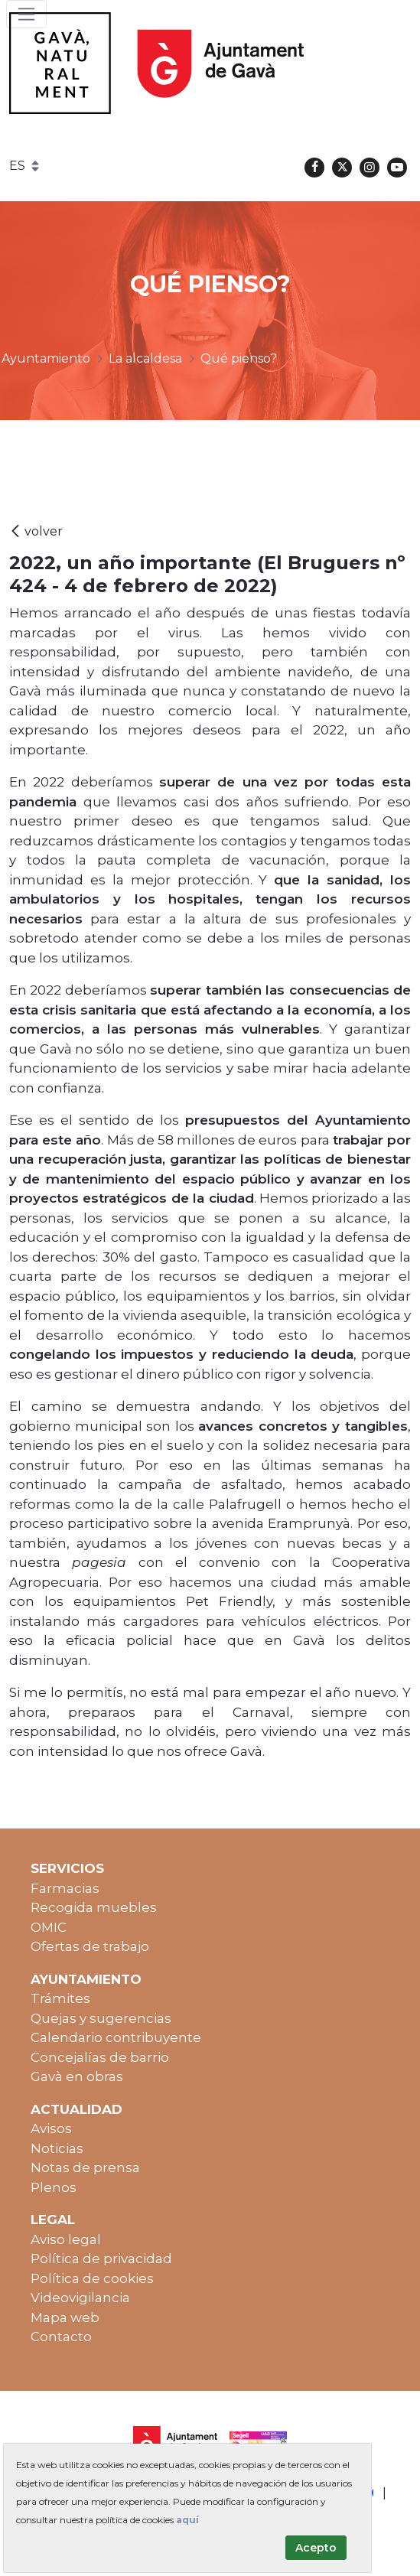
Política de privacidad (101, 2258)
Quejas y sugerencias (101, 2018)
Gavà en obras (77, 2076)
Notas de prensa (85, 2167)
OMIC (49, 1927)
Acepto (316, 2548)
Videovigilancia (80, 2297)
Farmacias (65, 1888)
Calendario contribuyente (116, 2037)
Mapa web (65, 2317)
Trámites (60, 1998)
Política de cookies (92, 2278)
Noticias (57, 2148)
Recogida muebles (94, 1907)
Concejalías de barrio (100, 2057)
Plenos (54, 2187)
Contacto (61, 2336)
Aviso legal (66, 2239)
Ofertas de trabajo (90, 1946)
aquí (187, 2520)
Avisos (51, 2128)
